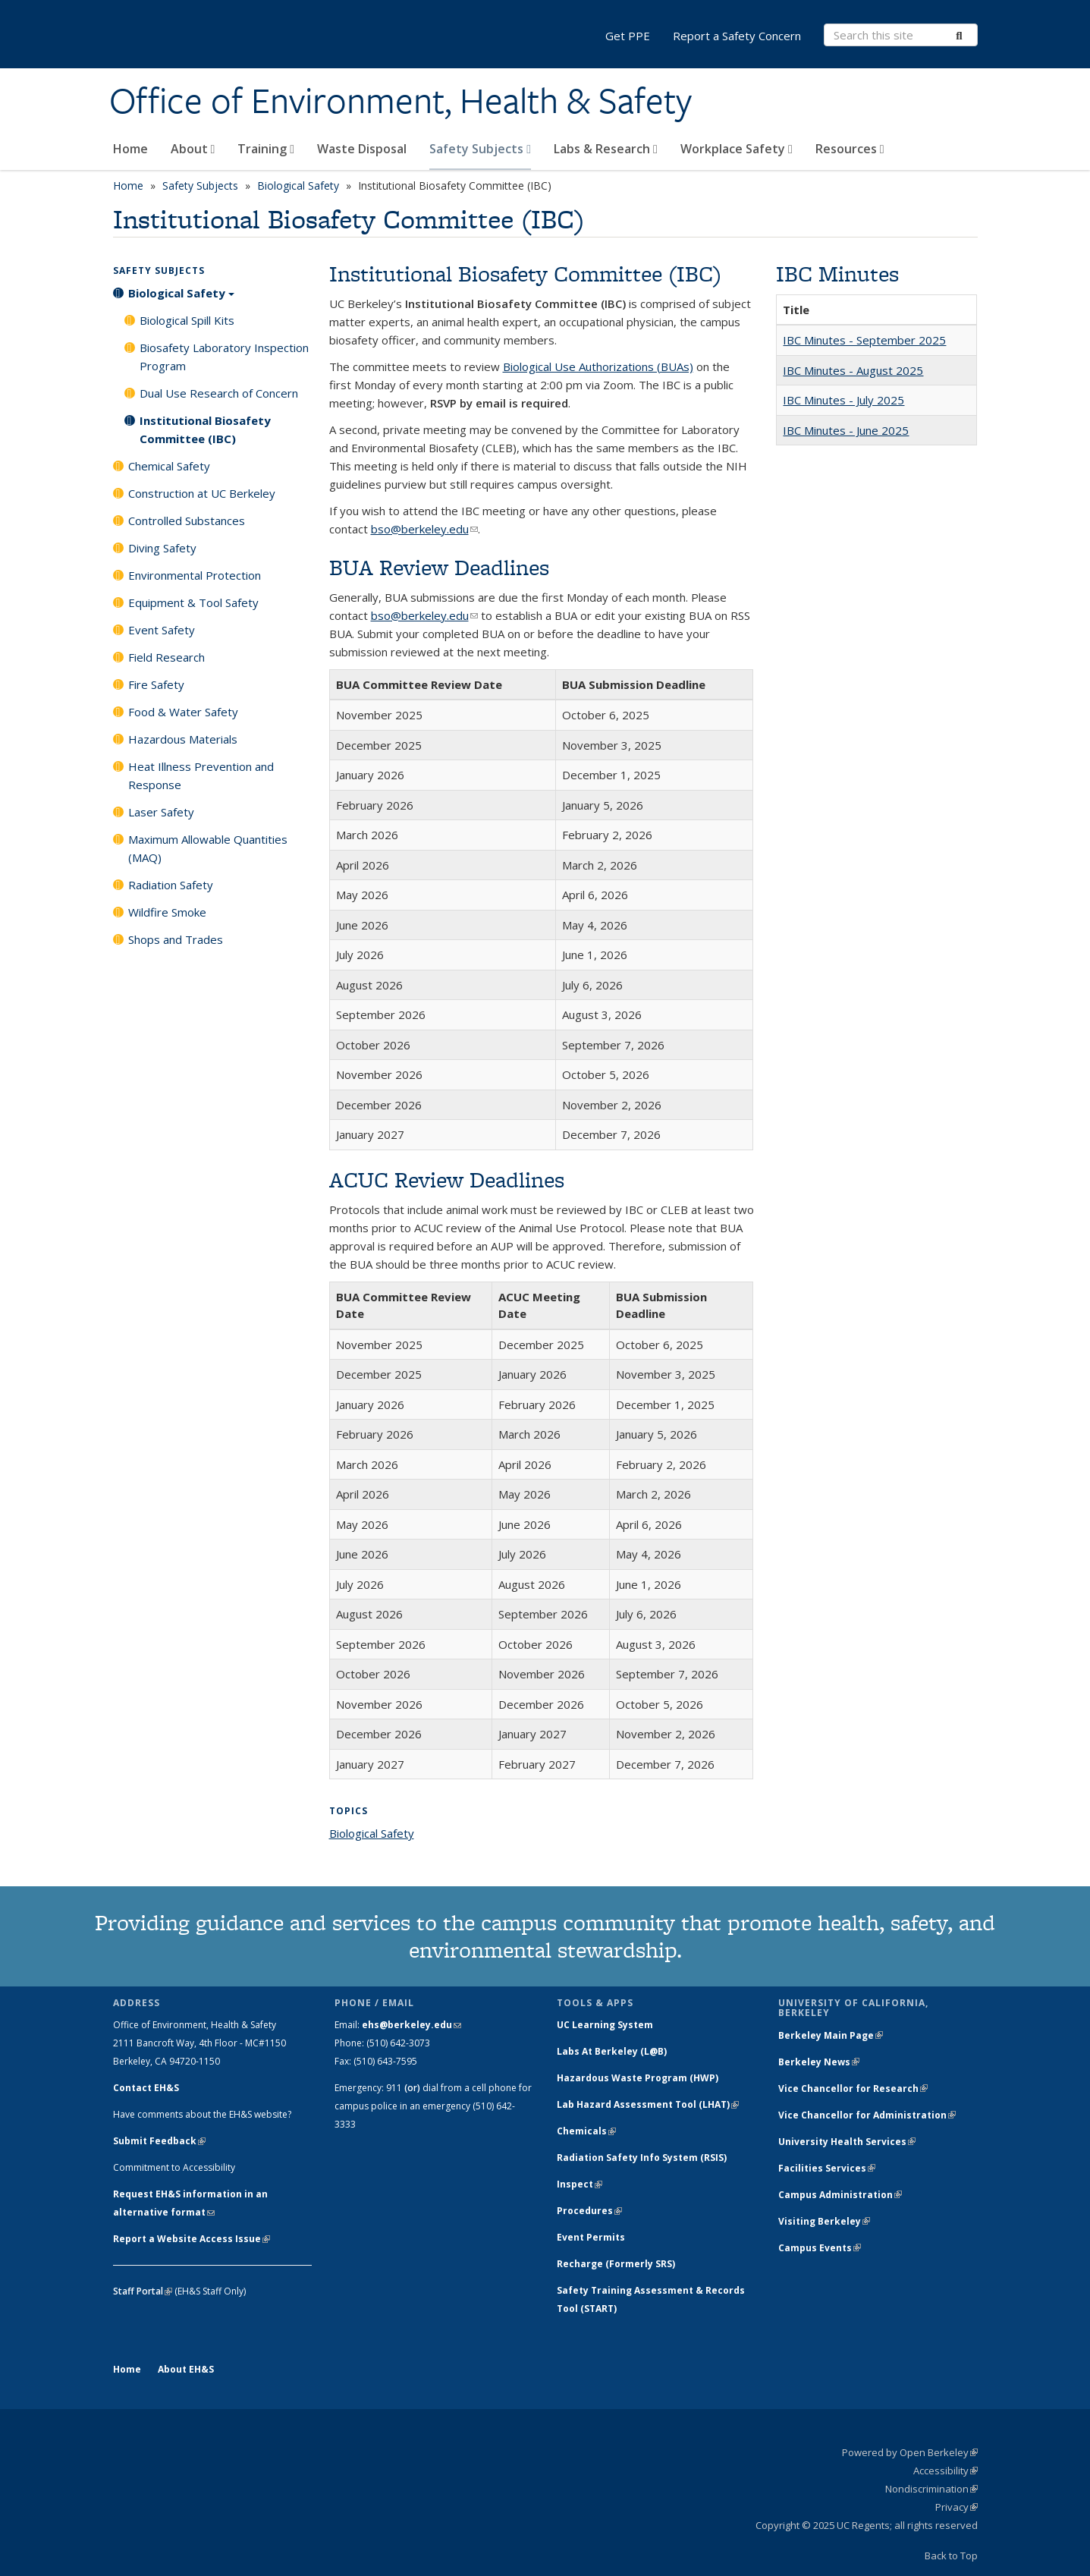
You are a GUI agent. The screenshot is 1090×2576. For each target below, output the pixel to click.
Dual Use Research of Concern (219, 393)
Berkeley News (818, 2061)
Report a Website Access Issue (191, 2238)
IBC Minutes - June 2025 (846, 430)
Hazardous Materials (182, 739)
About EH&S (186, 2369)
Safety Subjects (480, 148)
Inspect (579, 2184)
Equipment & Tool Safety (193, 602)
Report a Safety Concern (737, 35)
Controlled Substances (186, 520)
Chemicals (586, 2131)
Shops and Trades (175, 939)
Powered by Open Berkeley (910, 2452)
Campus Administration (840, 2194)
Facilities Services (826, 2168)
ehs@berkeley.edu (411, 2024)
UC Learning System (605, 2024)
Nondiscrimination (931, 2489)
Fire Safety (156, 684)
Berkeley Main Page (830, 2035)
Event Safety (161, 629)
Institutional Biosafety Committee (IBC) (205, 429)
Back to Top (951, 2555)
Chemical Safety (169, 465)
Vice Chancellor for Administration (867, 2115)
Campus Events (819, 2247)
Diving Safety (162, 547)
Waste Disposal (362, 148)
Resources (849, 148)
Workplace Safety (736, 148)
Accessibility (945, 2470)
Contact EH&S (146, 2087)
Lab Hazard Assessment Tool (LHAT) (648, 2104)
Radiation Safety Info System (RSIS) (642, 2157)
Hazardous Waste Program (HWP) (637, 2077)
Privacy (956, 2507)
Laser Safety (161, 811)
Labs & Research (606, 148)
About (193, 148)
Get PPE (627, 35)
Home (130, 148)
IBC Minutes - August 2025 (853, 370)
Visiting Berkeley (824, 2221)
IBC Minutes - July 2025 (843, 399)
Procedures (589, 2210)
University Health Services (847, 2141)
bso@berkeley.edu (424, 528)
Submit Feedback (159, 2140)
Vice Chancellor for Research (853, 2088)
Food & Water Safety (183, 711)
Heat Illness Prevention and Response (201, 775)
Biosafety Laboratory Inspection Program (224, 356)
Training (265, 148)
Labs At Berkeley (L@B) (612, 2051)
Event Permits (591, 2237)
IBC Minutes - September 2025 (864, 340)
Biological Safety (298, 185)
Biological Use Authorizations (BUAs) (598, 366)
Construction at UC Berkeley (201, 493)
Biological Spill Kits (187, 320)
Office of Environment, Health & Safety (400, 101)
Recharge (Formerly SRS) (616, 2263)
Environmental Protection (194, 575)
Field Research (166, 657)
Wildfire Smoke (167, 912)
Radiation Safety (170, 884)
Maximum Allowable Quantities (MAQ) (207, 848)
